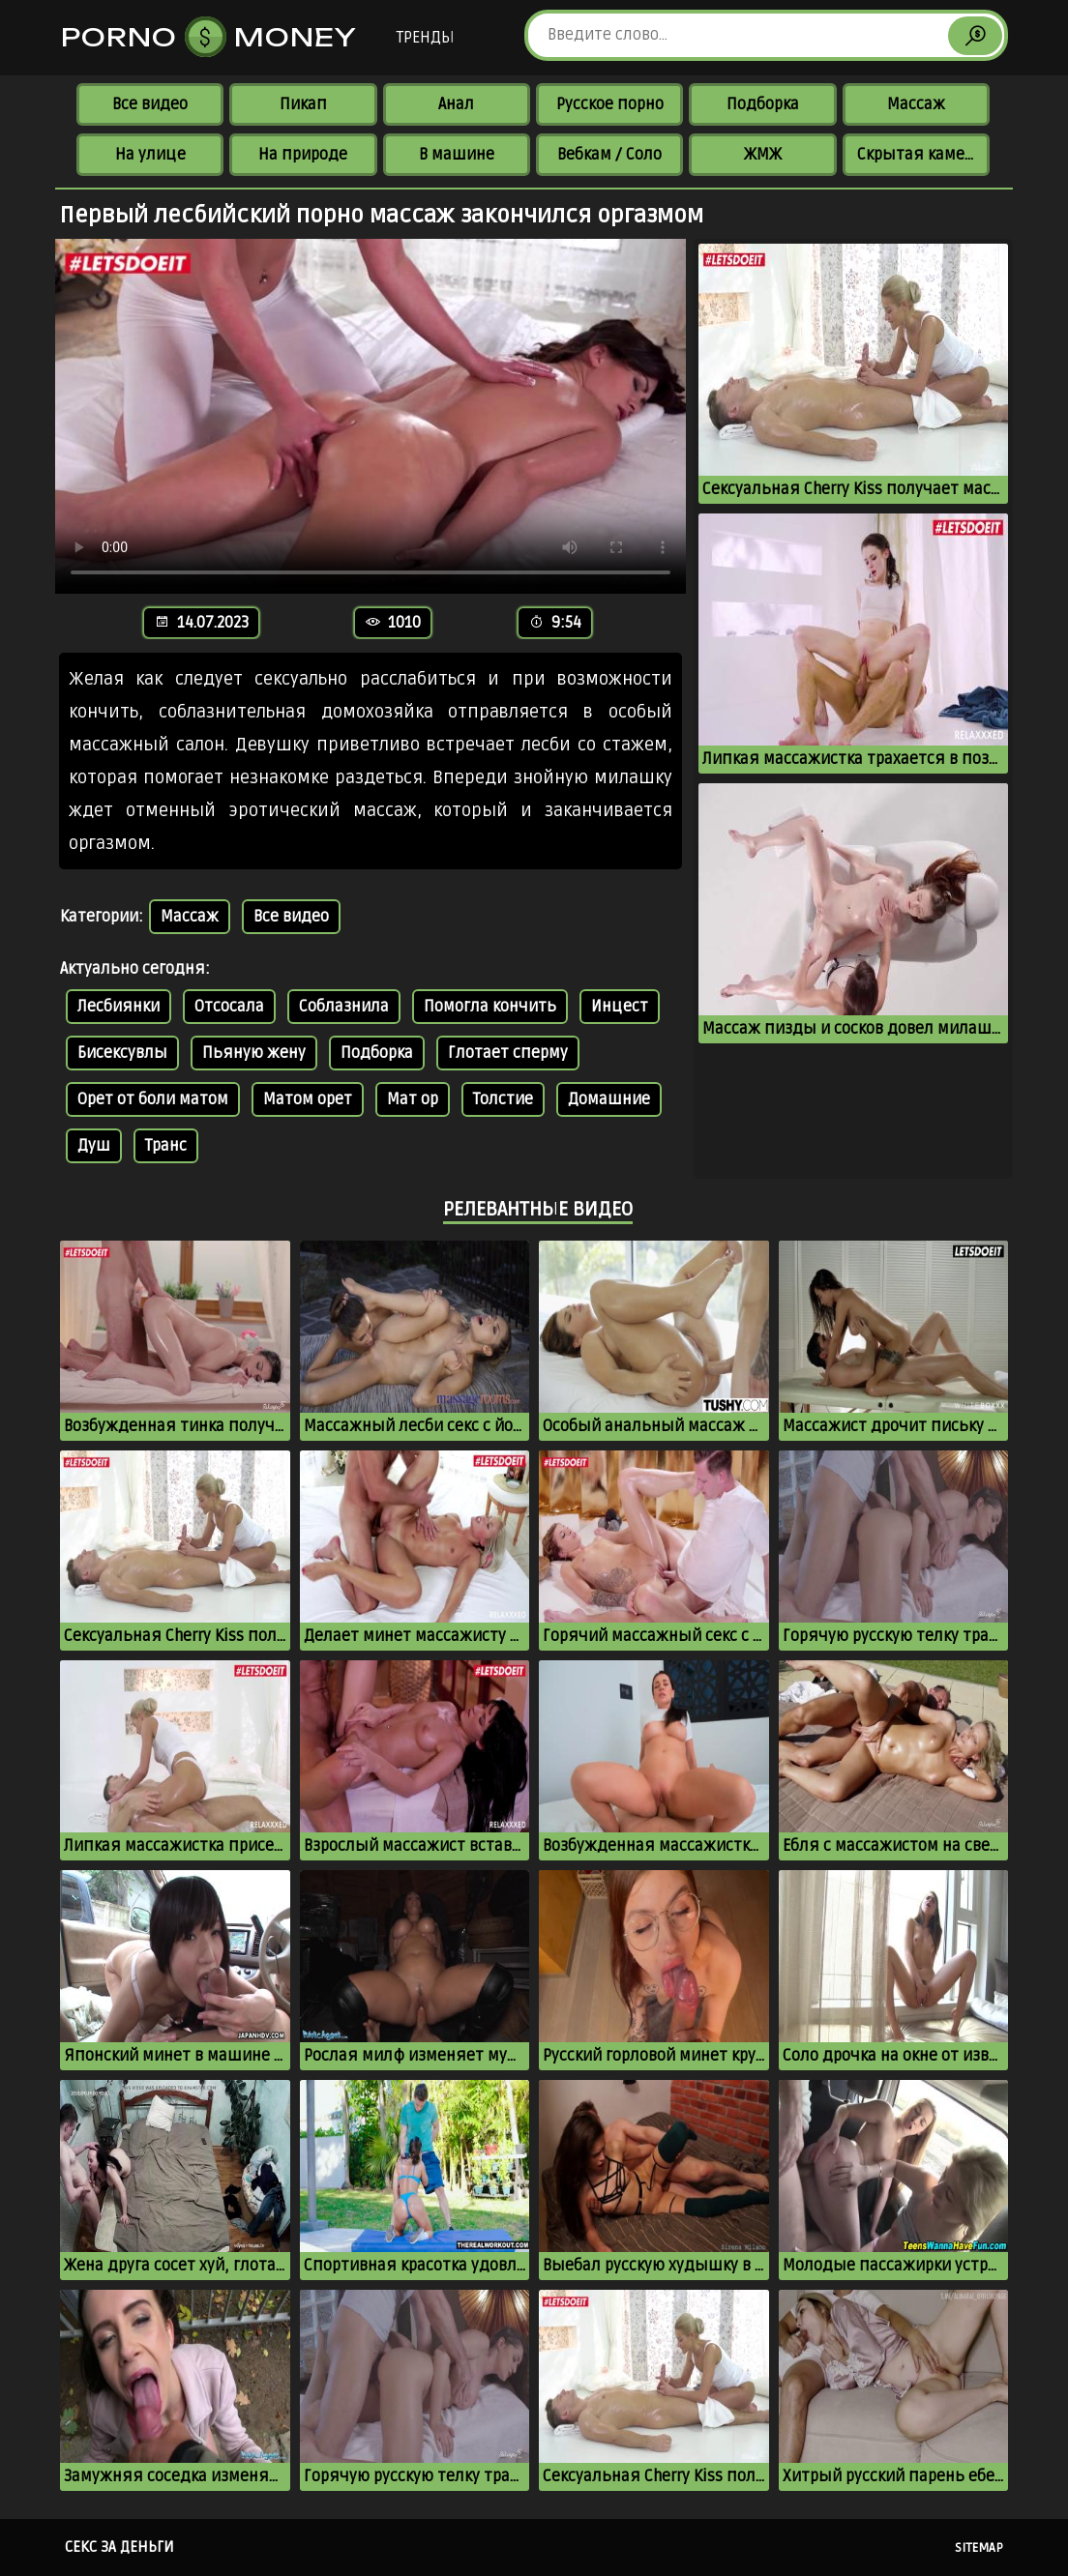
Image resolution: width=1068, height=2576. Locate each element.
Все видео (150, 104)
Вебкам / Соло (609, 154)
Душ (93, 1146)
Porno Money (209, 36)
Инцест (619, 1006)
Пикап (303, 104)
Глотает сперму (508, 1053)
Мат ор (412, 1099)
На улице (150, 154)
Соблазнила (344, 1006)
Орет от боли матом (152, 1099)
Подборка (763, 104)
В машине (456, 154)
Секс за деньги (119, 2547)
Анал (456, 104)
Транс (166, 1146)
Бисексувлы (122, 1053)
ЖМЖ (763, 154)
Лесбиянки (118, 1006)
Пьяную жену (254, 1053)
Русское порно (610, 104)
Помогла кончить (490, 1006)
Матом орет (307, 1099)
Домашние (609, 1099)
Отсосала (229, 1006)
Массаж (916, 104)
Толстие (503, 1099)
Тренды (425, 37)
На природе (302, 154)
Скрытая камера (919, 154)
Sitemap (979, 2548)
